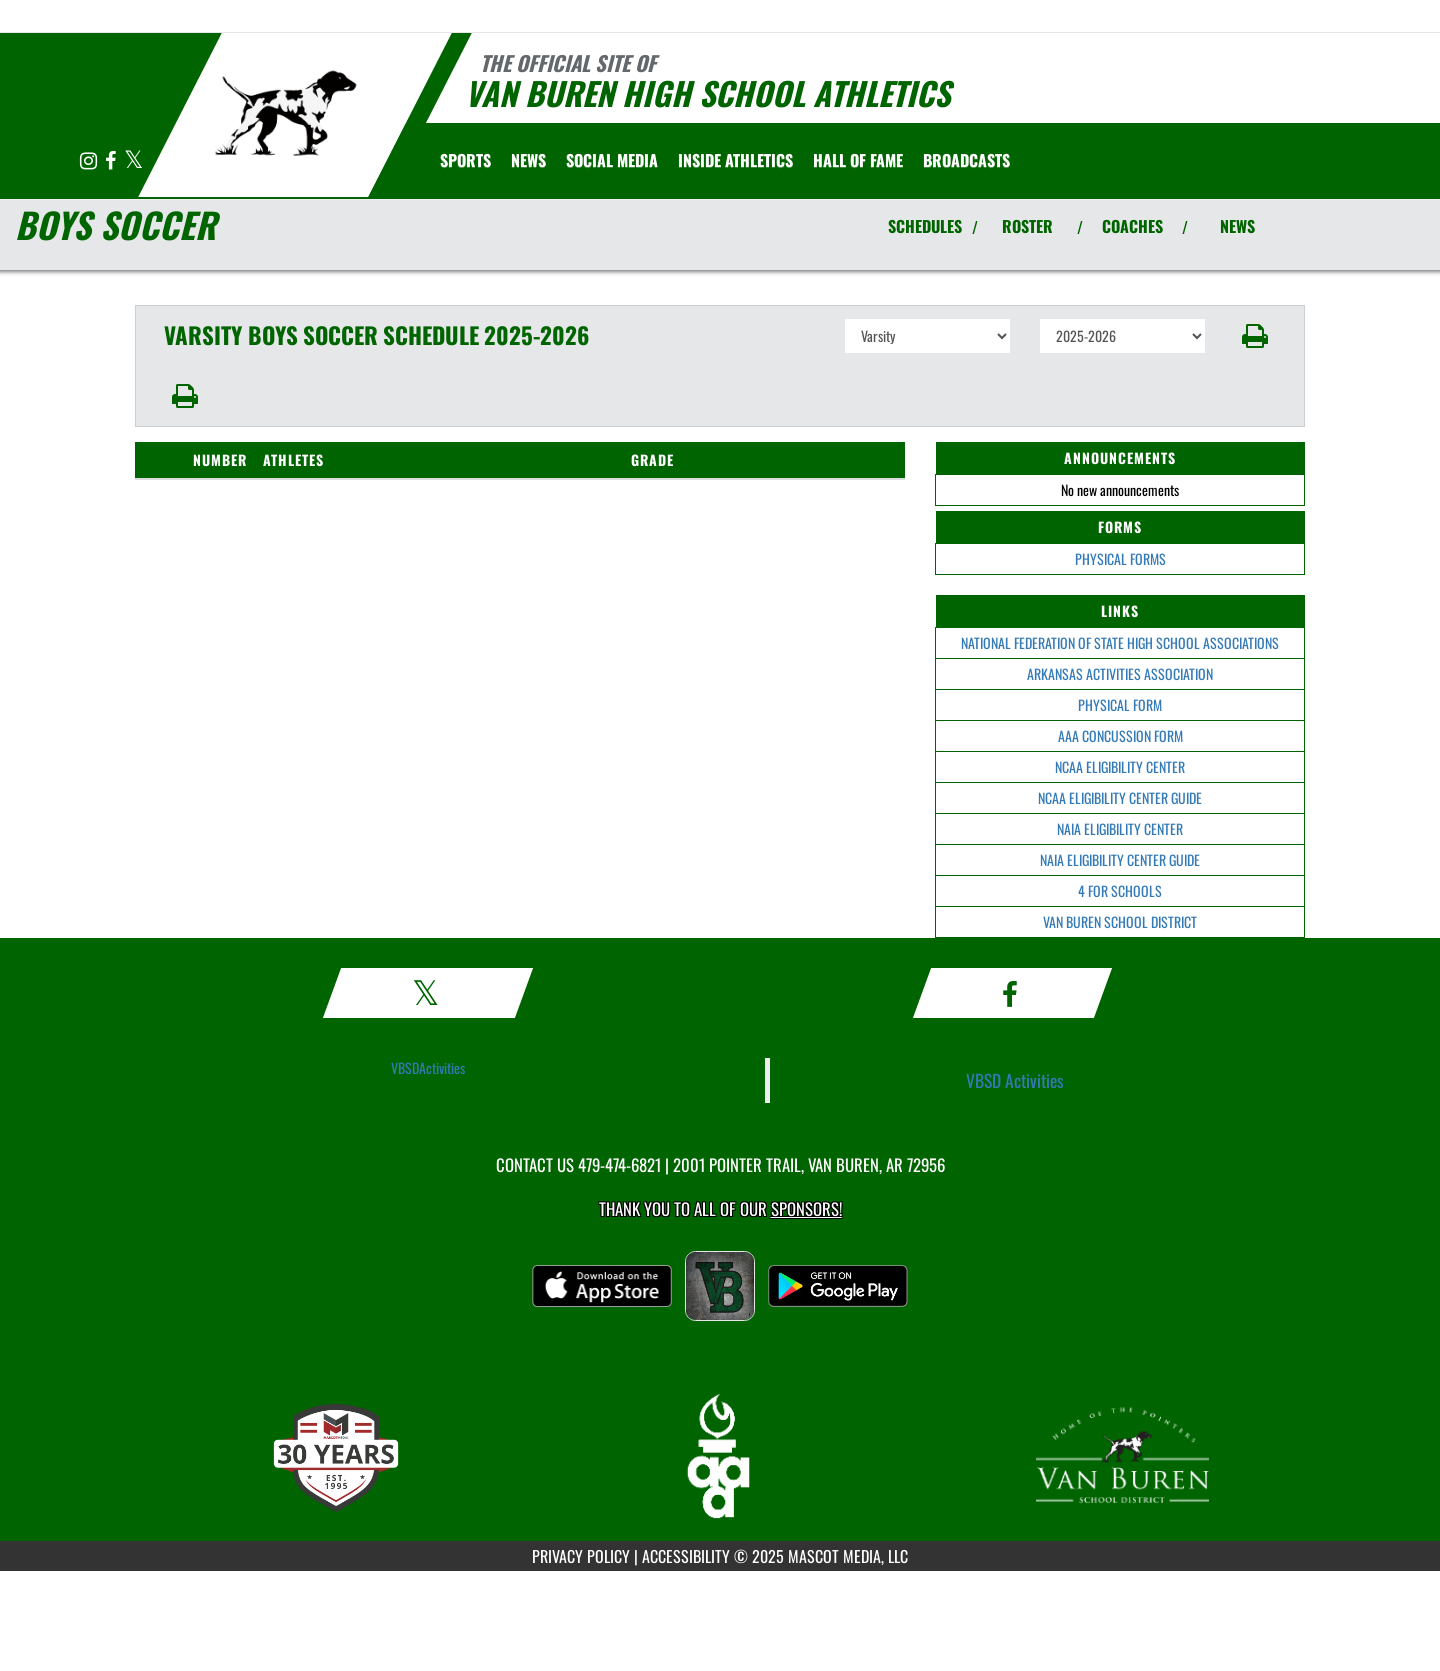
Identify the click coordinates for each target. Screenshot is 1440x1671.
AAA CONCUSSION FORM (1120, 735)
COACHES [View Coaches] (1132, 226)
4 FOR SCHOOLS (1120, 890)
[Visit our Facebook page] (112, 161)
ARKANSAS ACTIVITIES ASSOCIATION (1120, 673)
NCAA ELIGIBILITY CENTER (1120, 766)
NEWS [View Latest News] (1237, 226)
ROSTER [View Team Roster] (1027, 226)
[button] (1255, 336)
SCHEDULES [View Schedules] (925, 226)
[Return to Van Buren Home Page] (285, 113)
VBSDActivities (428, 1067)
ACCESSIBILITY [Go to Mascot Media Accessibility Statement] (686, 1556)
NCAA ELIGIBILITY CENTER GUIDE (1120, 797)
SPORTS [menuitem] (465, 160)
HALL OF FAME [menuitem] (858, 160)
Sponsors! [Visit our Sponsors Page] (806, 1208)
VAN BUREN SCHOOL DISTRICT (1120, 921)
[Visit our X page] (133, 161)
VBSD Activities (1015, 1080)
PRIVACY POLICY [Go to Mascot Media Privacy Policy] (581, 1556)
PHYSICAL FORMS (1120, 558)
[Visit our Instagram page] (90, 161)
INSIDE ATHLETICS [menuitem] (735, 160)
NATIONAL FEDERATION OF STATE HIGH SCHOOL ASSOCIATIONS (1120, 642)
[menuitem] (528, 160)
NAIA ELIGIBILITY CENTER (1120, 828)
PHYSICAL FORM (1120, 704)
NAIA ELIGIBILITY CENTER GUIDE (1120, 859)
